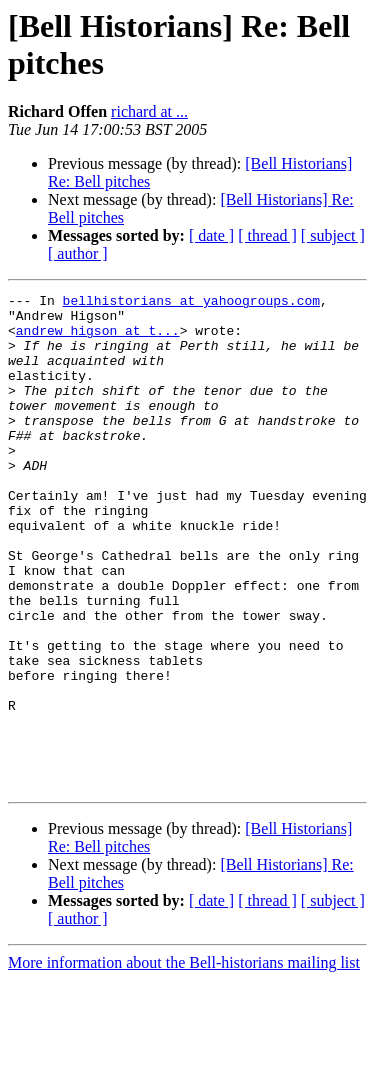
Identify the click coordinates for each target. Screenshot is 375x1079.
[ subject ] (333, 235)
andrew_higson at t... (98, 339)
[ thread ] (267, 235)
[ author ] (78, 253)
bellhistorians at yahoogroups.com (191, 303)
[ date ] (211, 235)
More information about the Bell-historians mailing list (184, 1061)
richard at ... (149, 111)
